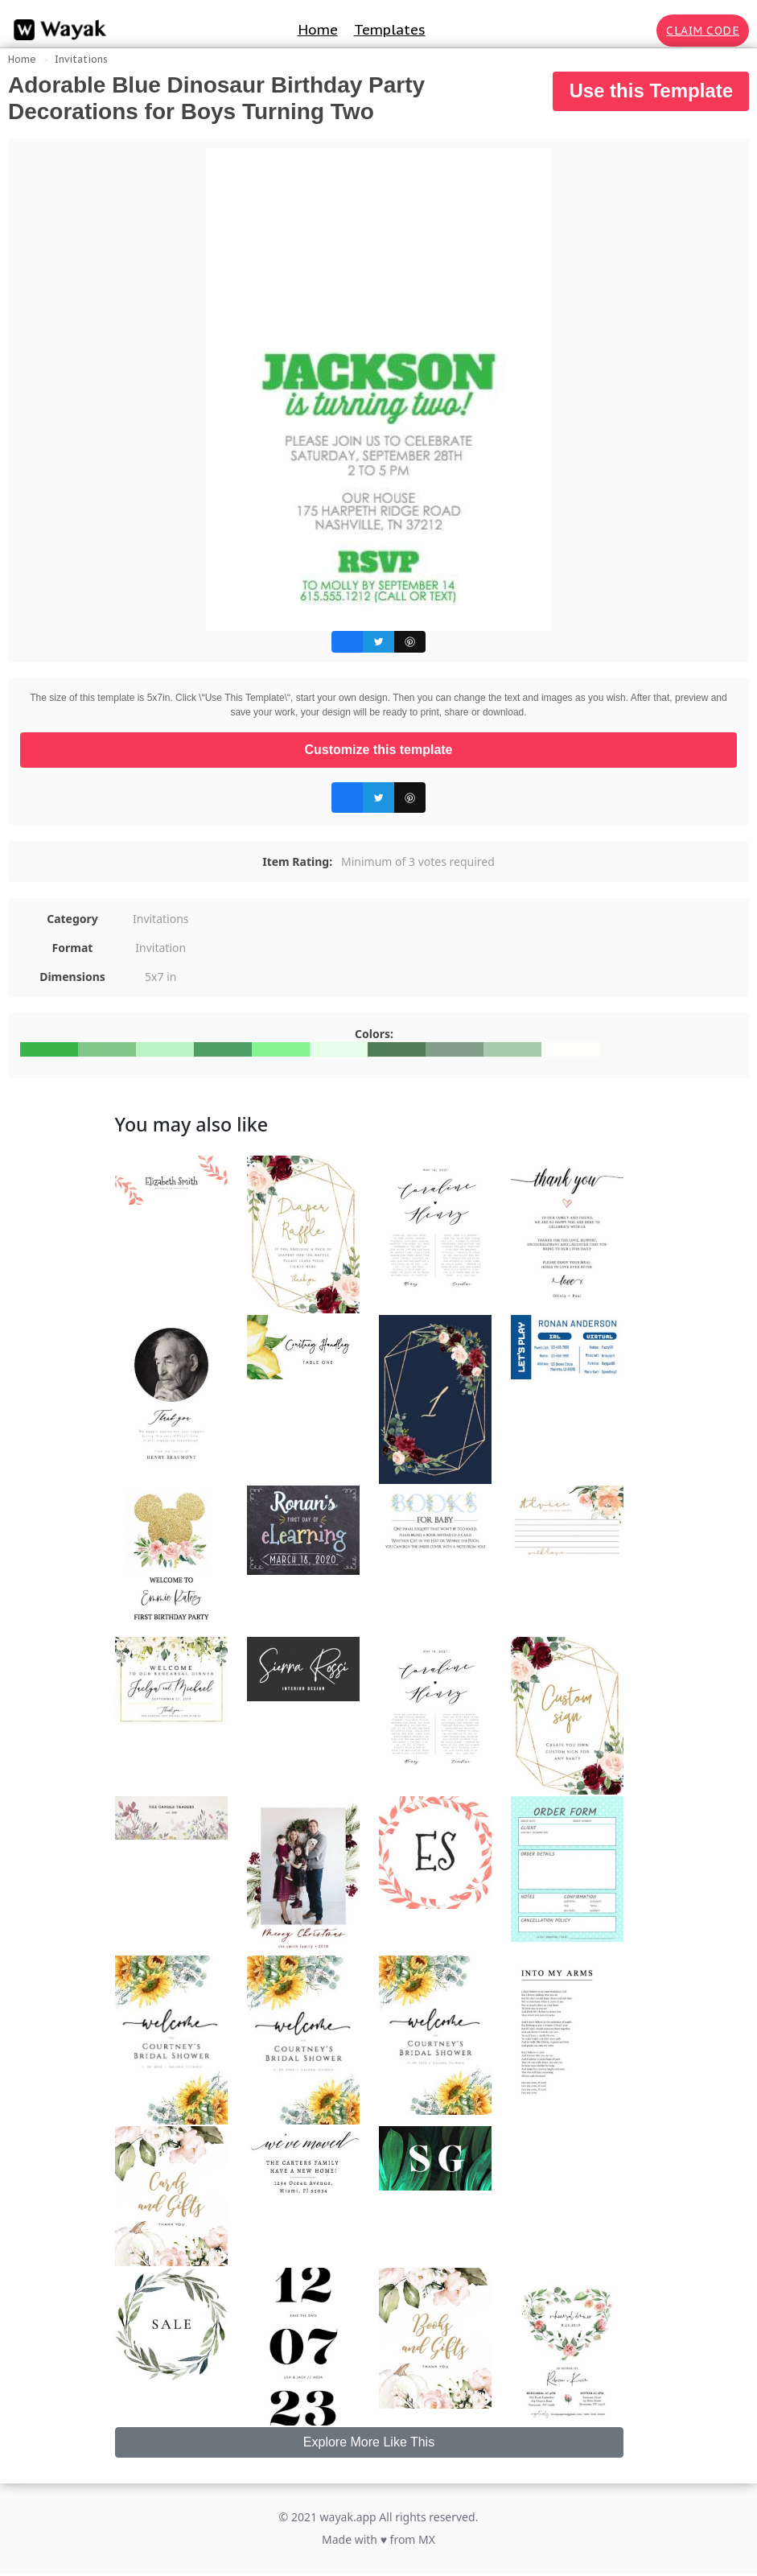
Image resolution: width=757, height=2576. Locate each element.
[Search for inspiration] (641, 30)
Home (318, 30)
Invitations (81, 59)
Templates (390, 30)
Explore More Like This (368, 2442)
